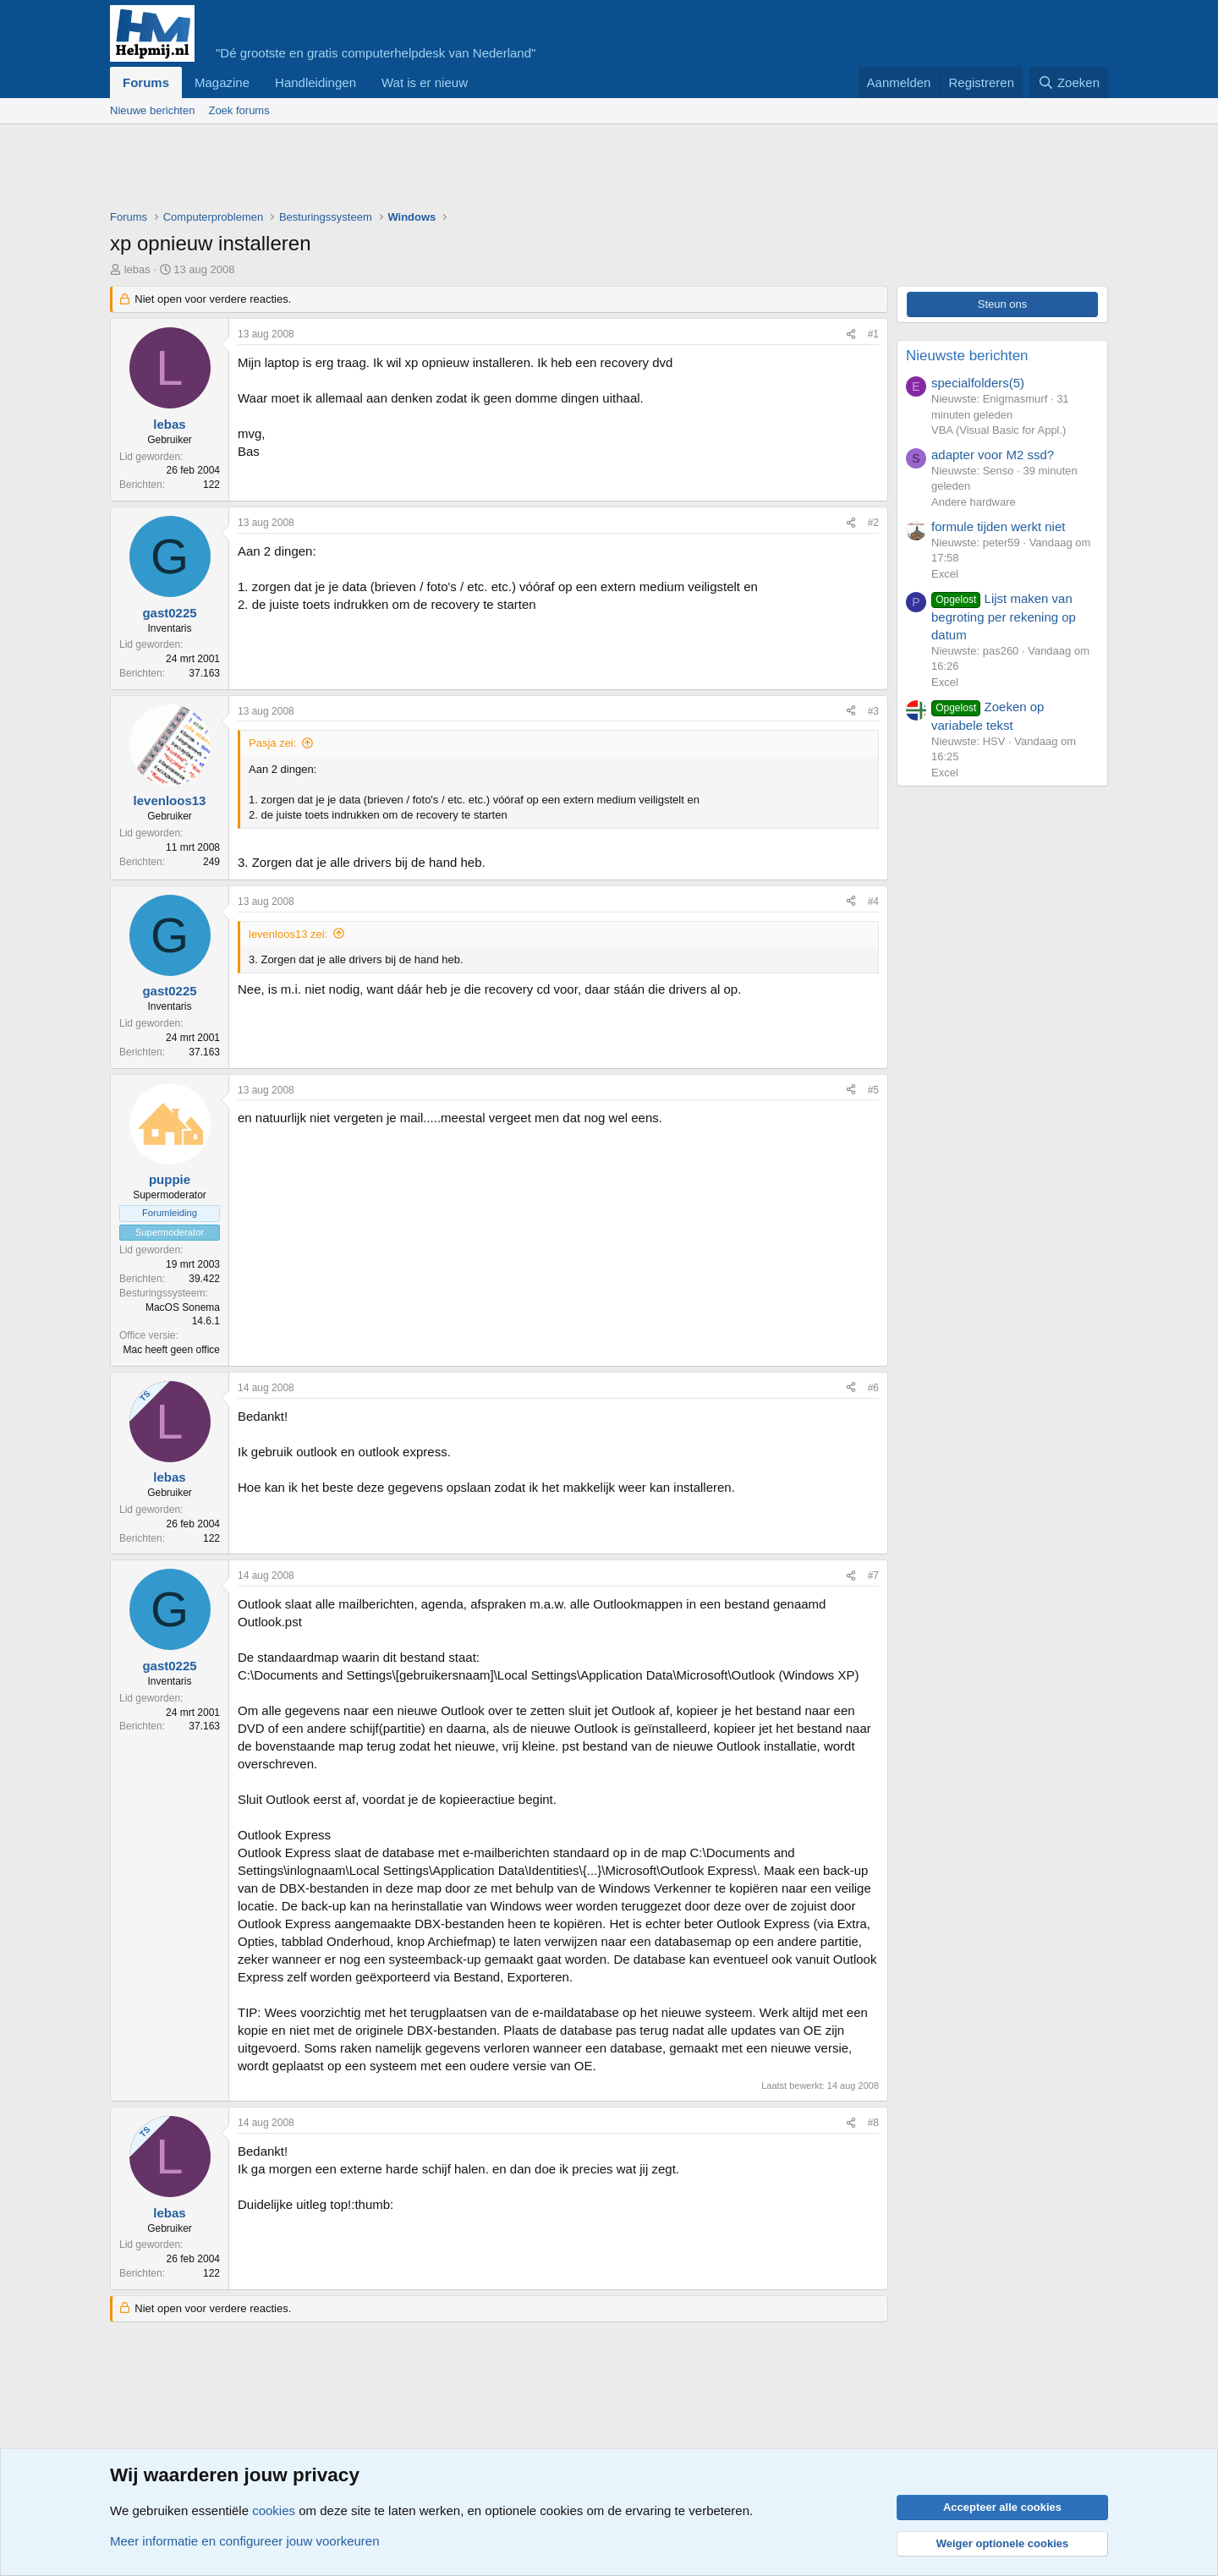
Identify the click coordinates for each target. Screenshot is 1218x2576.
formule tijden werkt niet (998, 526)
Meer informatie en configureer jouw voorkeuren (245, 2541)
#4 (873, 901)
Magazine (222, 82)
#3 (873, 711)
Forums (146, 82)
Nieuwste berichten (967, 356)
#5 (873, 1090)
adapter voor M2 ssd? (992, 454)
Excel (944, 573)
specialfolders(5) (977, 382)
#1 (873, 334)
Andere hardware (973, 502)
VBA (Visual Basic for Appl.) (998, 430)
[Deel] (851, 334)
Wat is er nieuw (424, 82)
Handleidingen (315, 82)
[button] (481, 82)
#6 (873, 1388)
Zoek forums (238, 110)
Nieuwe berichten (152, 110)
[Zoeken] (1069, 82)
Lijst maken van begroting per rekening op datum (1003, 616)
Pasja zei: (272, 743)
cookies (273, 2510)
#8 (873, 2123)
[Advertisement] (418, 171)
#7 (873, 1575)
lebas (137, 269)
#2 (873, 523)
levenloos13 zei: (288, 934)
